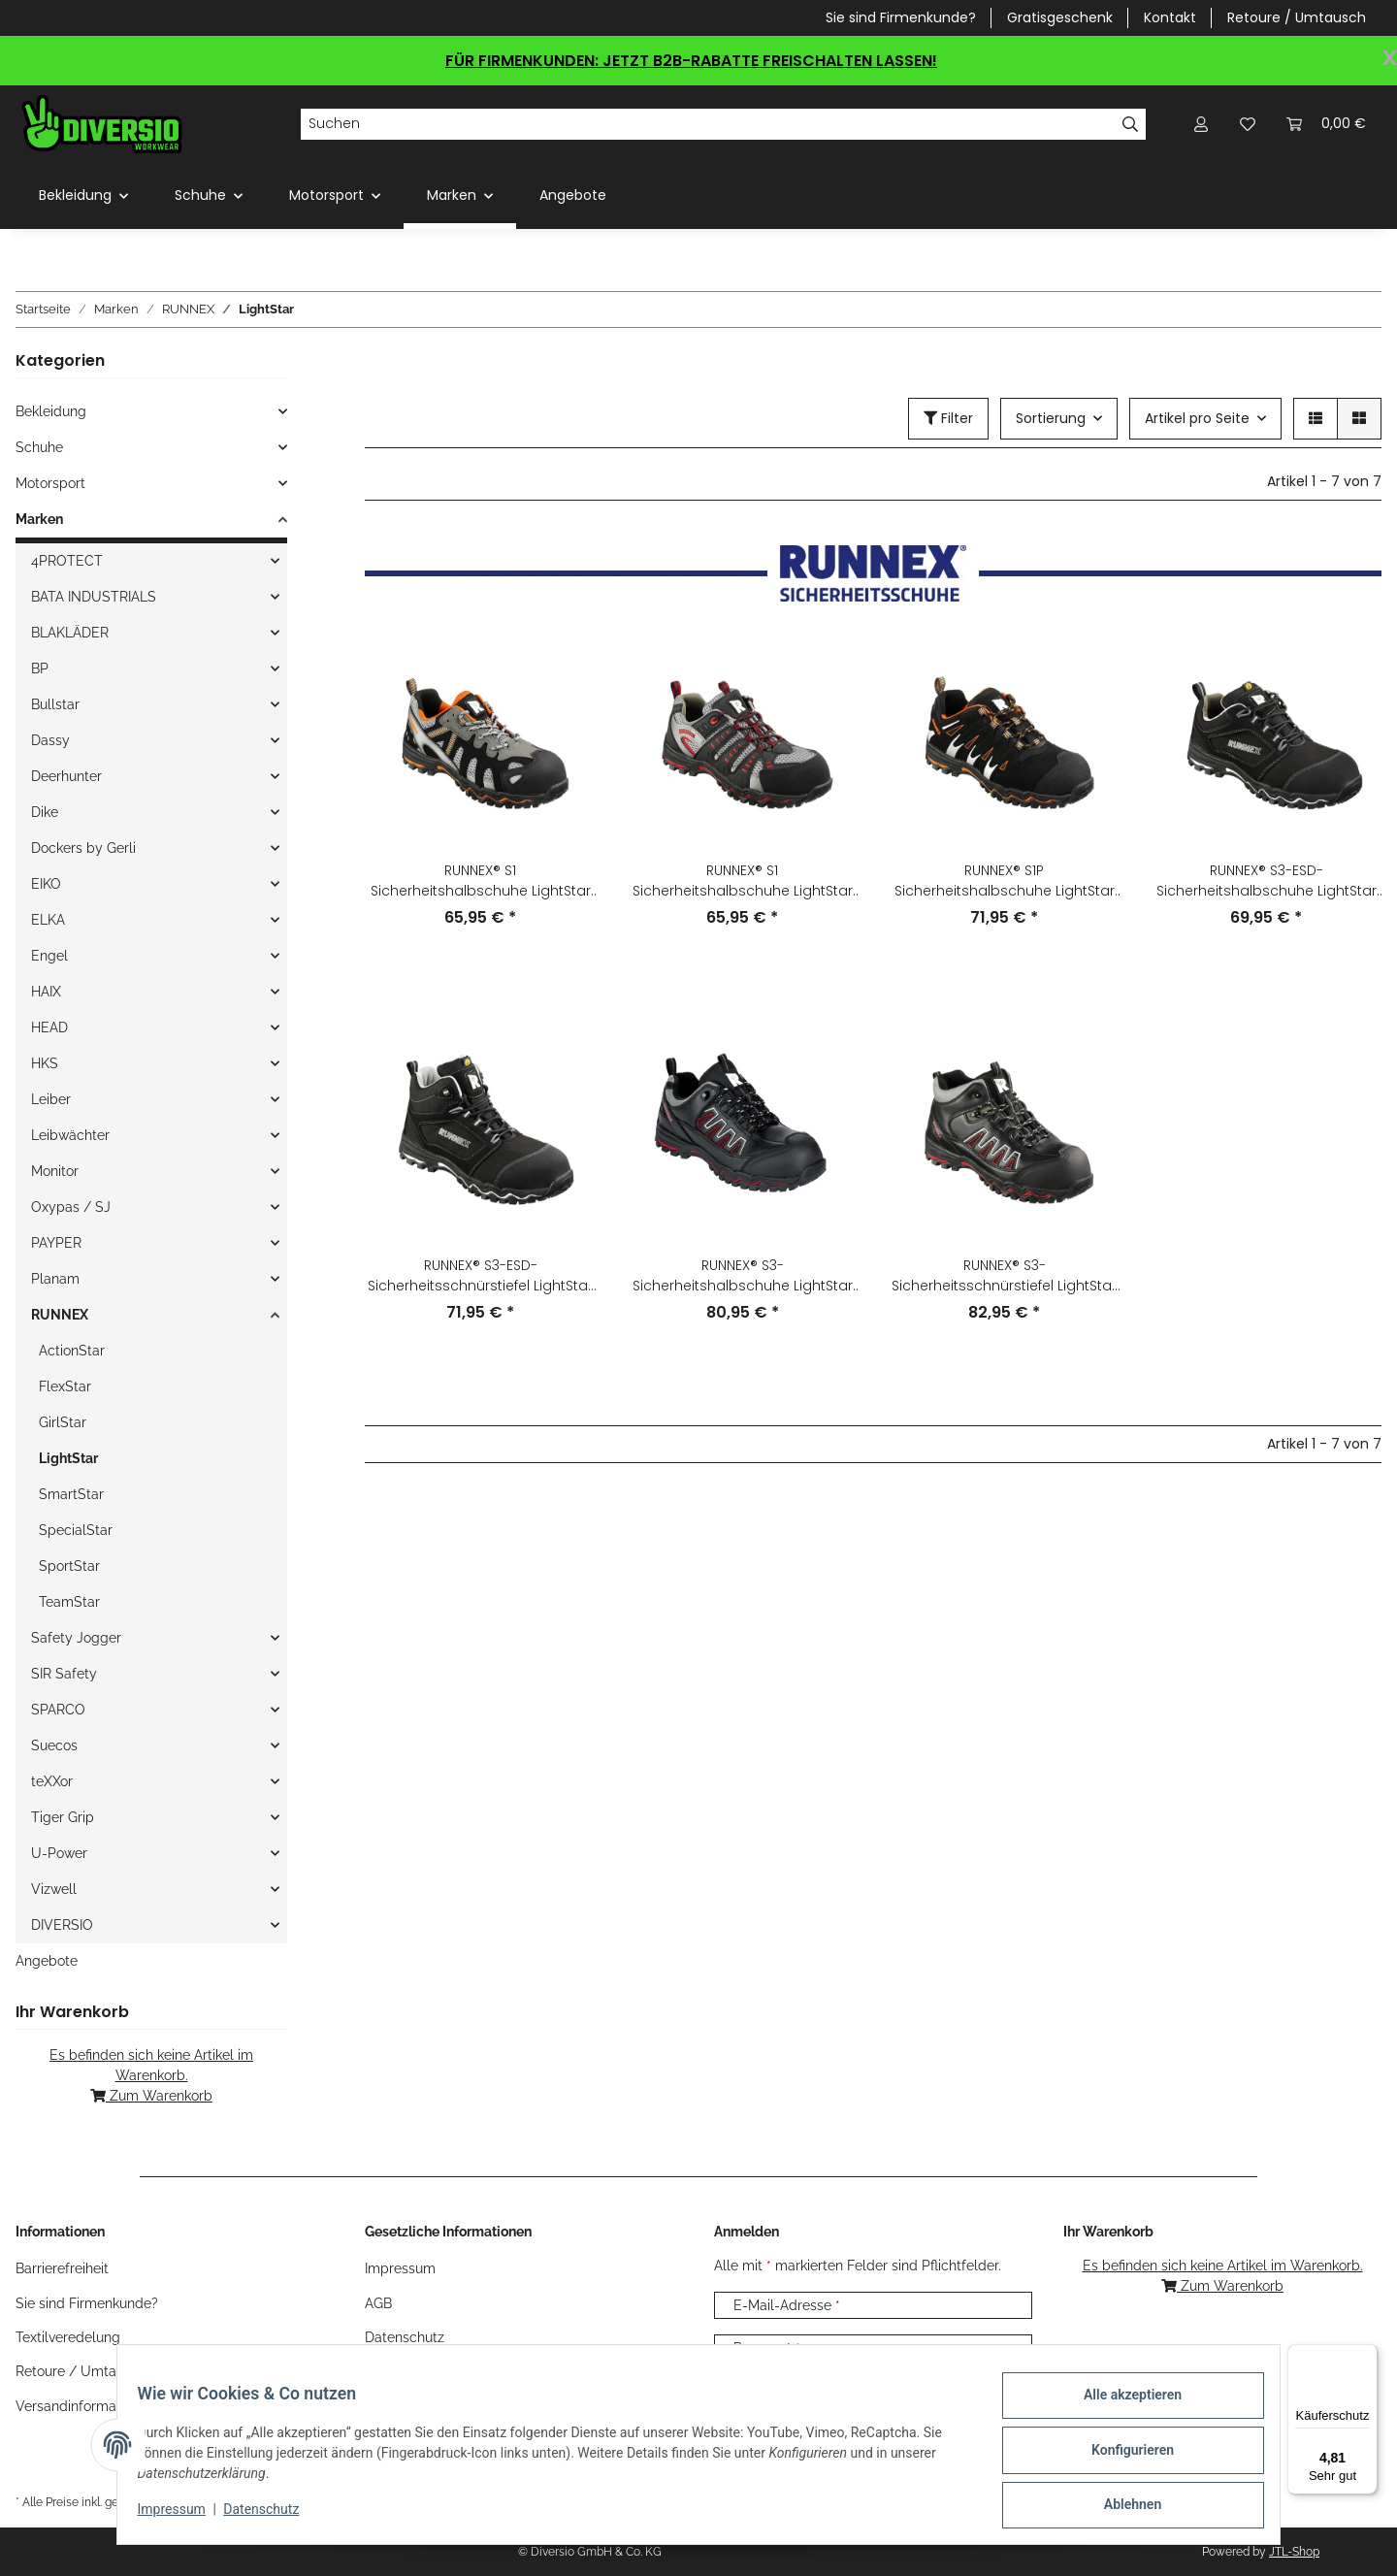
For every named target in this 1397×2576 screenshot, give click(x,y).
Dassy (50, 740)
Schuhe (39, 447)
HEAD (49, 1027)
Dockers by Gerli (83, 848)
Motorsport (50, 483)
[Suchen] (708, 124)
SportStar (69, 1566)
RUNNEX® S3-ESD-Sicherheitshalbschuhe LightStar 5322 (1266, 881)
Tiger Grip (62, 1817)
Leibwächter (70, 1135)
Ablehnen (1121, 2507)
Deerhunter (66, 776)
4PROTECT (67, 561)
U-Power (59, 1853)
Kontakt (1170, 17)
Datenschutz (272, 2516)
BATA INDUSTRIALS (93, 596)
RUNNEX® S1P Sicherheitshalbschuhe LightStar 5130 (1004, 881)
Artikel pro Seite (1197, 418)
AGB (378, 2303)
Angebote (47, 1961)
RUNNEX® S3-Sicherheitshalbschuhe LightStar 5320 (743, 1275)
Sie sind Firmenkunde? (901, 17)
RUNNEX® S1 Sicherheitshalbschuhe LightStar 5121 (743, 881)
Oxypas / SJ (71, 1207)
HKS (44, 1063)
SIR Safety (64, 1673)
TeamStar (69, 1602)
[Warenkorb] (1326, 123)
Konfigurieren (1121, 2456)
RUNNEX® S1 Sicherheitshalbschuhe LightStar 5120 (481, 881)
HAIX (46, 991)
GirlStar (62, 1422)
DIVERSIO (62, 1925)
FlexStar (65, 1386)
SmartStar (71, 1494)
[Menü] (1366, 2355)
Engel (49, 955)
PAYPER (56, 1243)
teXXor (52, 1781)
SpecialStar (76, 1530)
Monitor (55, 1171)
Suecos (54, 1745)
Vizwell (54, 1889)
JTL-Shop (1294, 2552)
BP (40, 668)
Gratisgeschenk (1060, 17)
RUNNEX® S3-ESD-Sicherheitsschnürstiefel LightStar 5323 (480, 1275)
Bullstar (55, 704)
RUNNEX (59, 1314)
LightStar (68, 1458)
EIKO (46, 884)
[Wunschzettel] (1247, 123)
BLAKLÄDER (70, 632)
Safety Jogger (76, 1638)
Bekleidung (51, 411)
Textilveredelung (68, 2337)
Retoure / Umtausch (1296, 17)
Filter (948, 418)
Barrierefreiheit (62, 2268)
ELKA (48, 920)
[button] (1201, 123)
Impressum (182, 2516)
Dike (44, 812)
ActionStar (72, 1350)
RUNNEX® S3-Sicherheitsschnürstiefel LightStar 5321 (1004, 1275)
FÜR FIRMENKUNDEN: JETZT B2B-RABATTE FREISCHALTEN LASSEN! (691, 60)
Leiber (51, 1099)
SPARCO (58, 1709)
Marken (39, 519)
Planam (55, 1279)
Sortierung (1051, 418)
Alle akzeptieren (1121, 2406)
